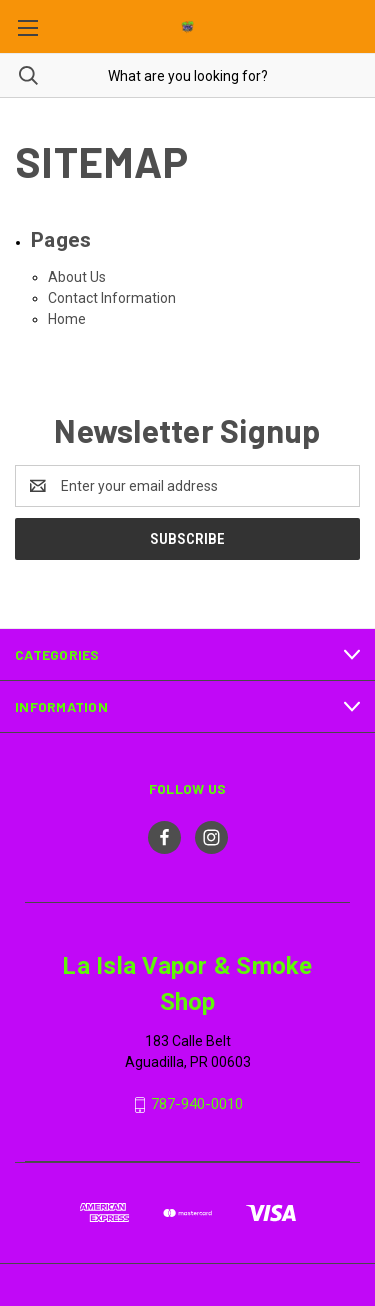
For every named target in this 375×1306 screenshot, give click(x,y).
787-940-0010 (197, 1104)
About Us (77, 277)
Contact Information (112, 298)
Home (67, 319)
